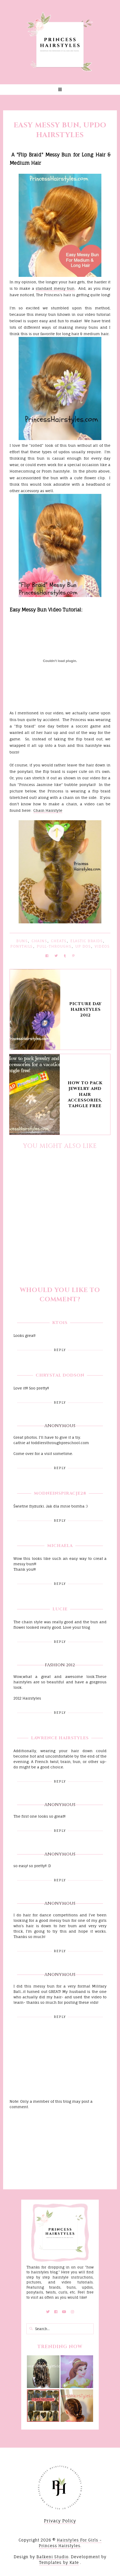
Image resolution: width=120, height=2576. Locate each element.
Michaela (60, 1545)
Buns (21, 941)
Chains (39, 941)
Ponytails (21, 946)
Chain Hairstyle (47, 810)
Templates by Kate (59, 2562)
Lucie (60, 1609)
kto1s (60, 1323)
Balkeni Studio (52, 2556)
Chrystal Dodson (60, 1375)
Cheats (58, 941)
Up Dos (83, 946)
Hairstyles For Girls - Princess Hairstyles (70, 2543)
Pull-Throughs (54, 946)
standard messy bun (55, 288)
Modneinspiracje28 (60, 1493)
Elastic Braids (86, 941)
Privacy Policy (60, 2520)
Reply (60, 1350)
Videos (102, 946)
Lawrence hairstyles (60, 1738)
